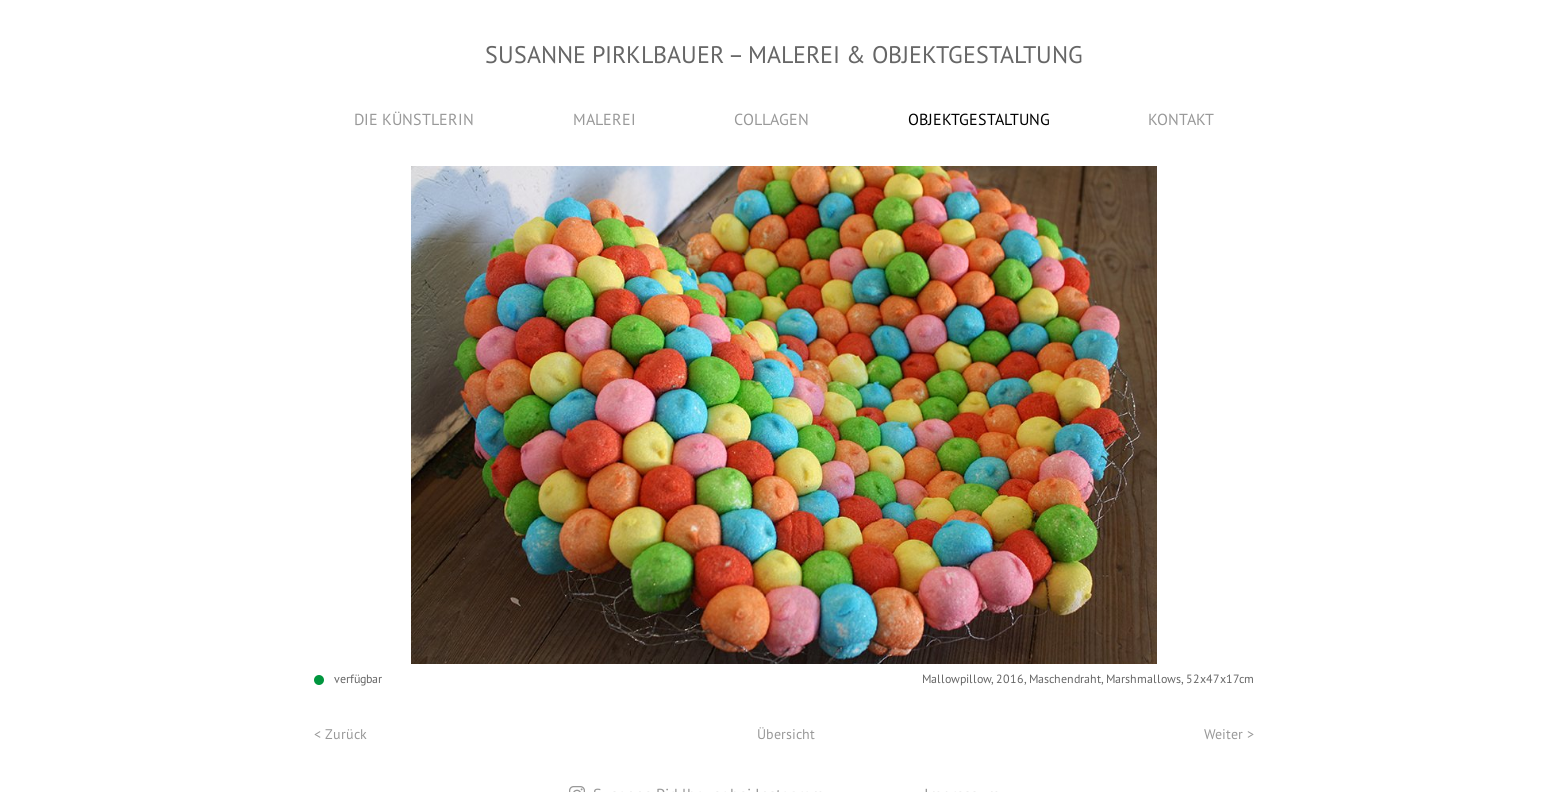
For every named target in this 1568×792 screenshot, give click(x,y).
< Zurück (340, 734)
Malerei (604, 119)
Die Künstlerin (414, 119)
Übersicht (786, 734)
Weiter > (1229, 734)
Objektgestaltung (979, 119)
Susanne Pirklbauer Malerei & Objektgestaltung (784, 54)
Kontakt (1181, 119)
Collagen (771, 119)
